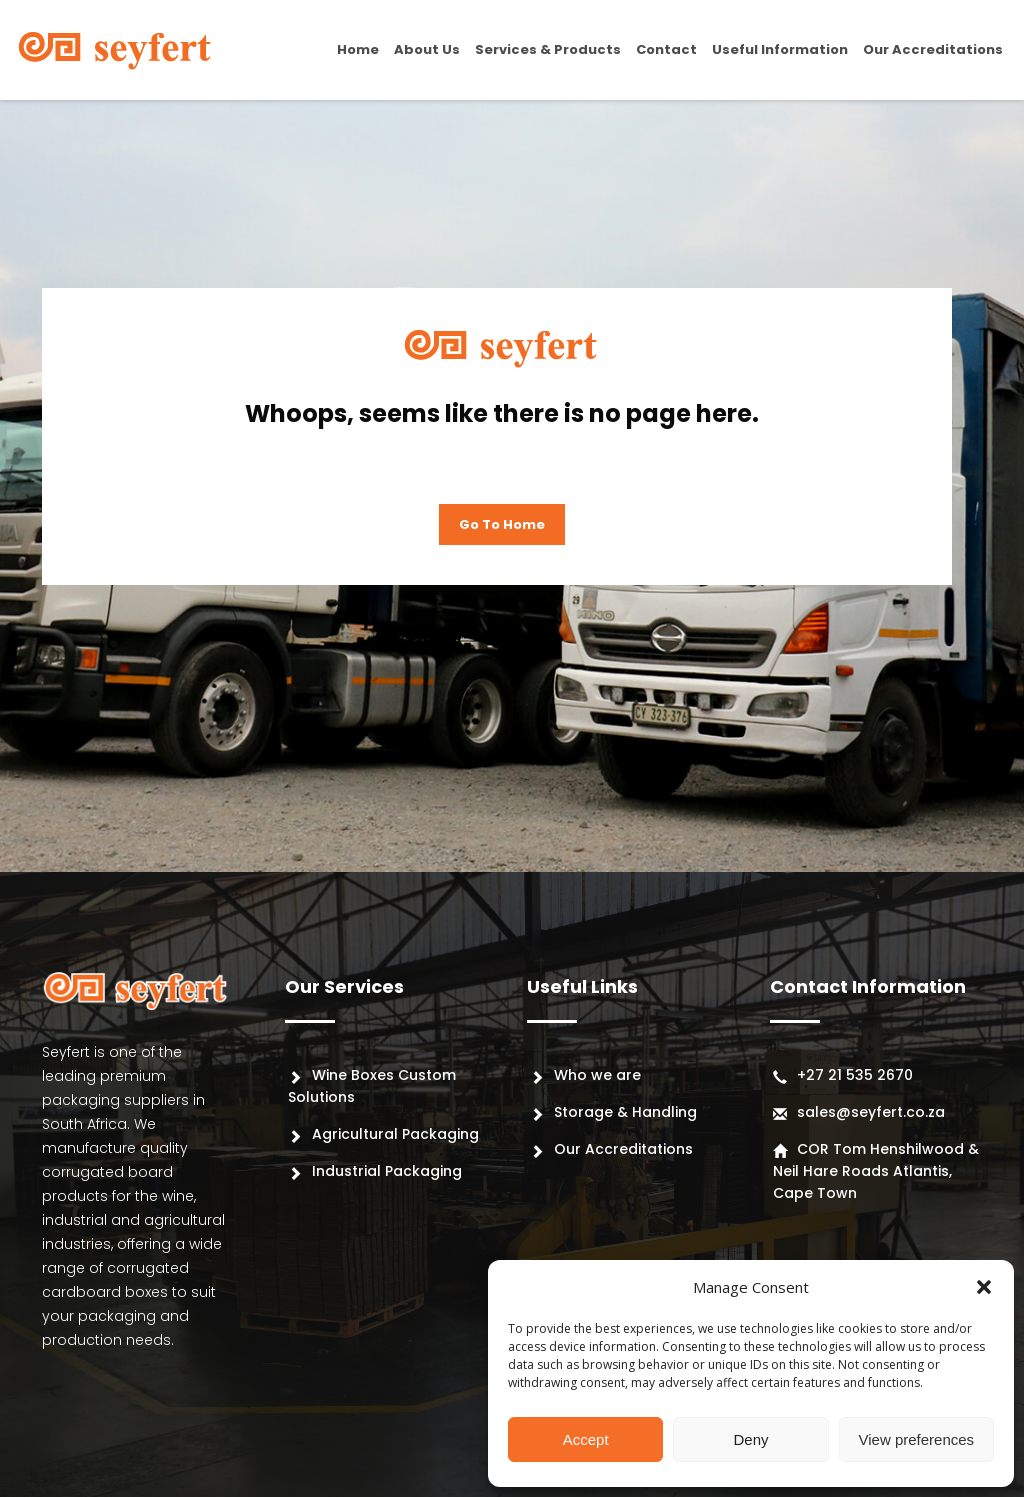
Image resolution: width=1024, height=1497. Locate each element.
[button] (984, 1287)
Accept (586, 1439)
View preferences (917, 1439)
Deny (750, 1439)
